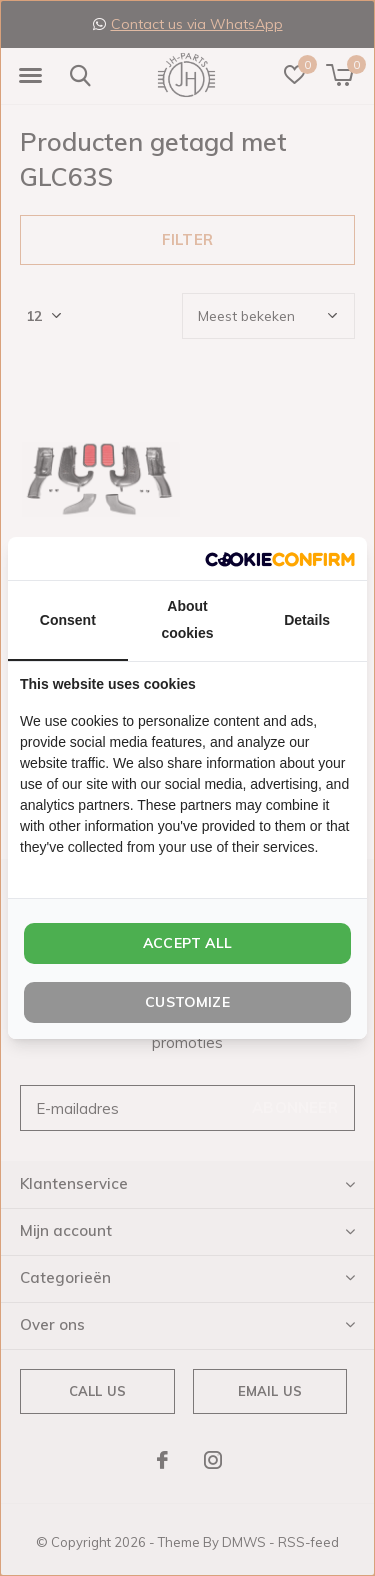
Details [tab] (307, 620)
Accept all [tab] (187, 943)
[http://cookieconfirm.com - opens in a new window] (280, 558)
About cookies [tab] (187, 619)
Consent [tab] (68, 620)
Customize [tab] (187, 1002)
